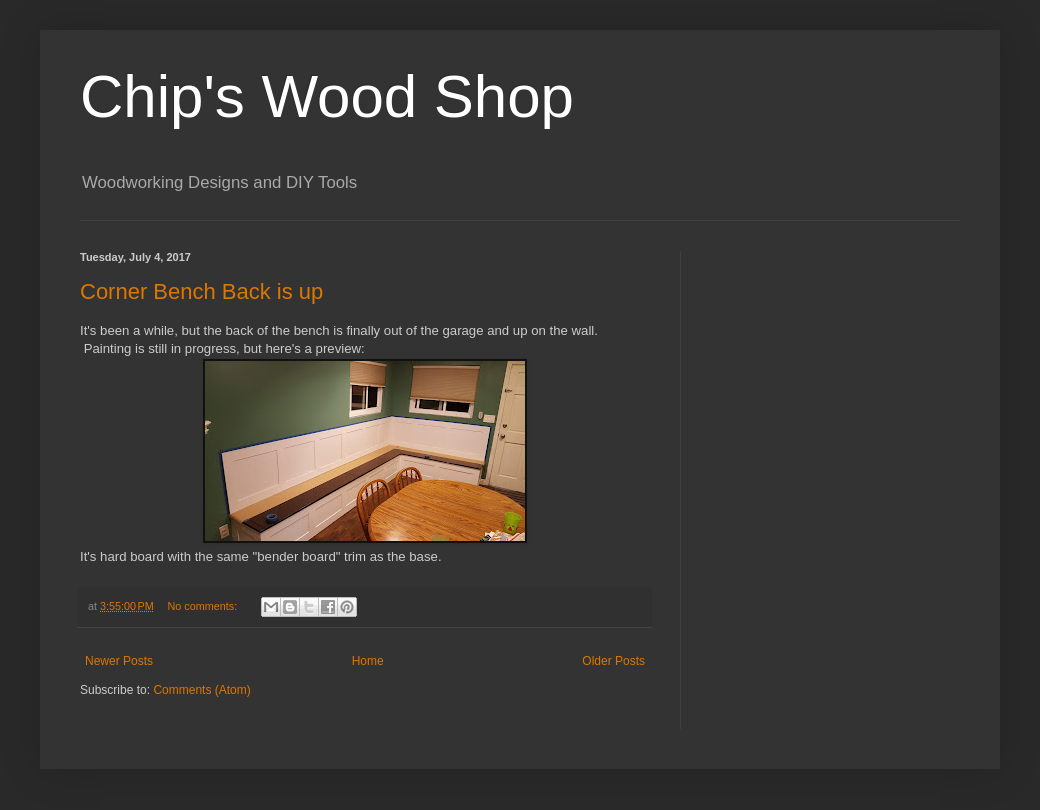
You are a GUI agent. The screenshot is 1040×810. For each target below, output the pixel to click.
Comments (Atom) (201, 690)
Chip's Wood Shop (327, 96)
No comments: (204, 606)
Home (368, 661)
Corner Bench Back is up (201, 291)
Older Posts (613, 661)
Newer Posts (119, 661)
